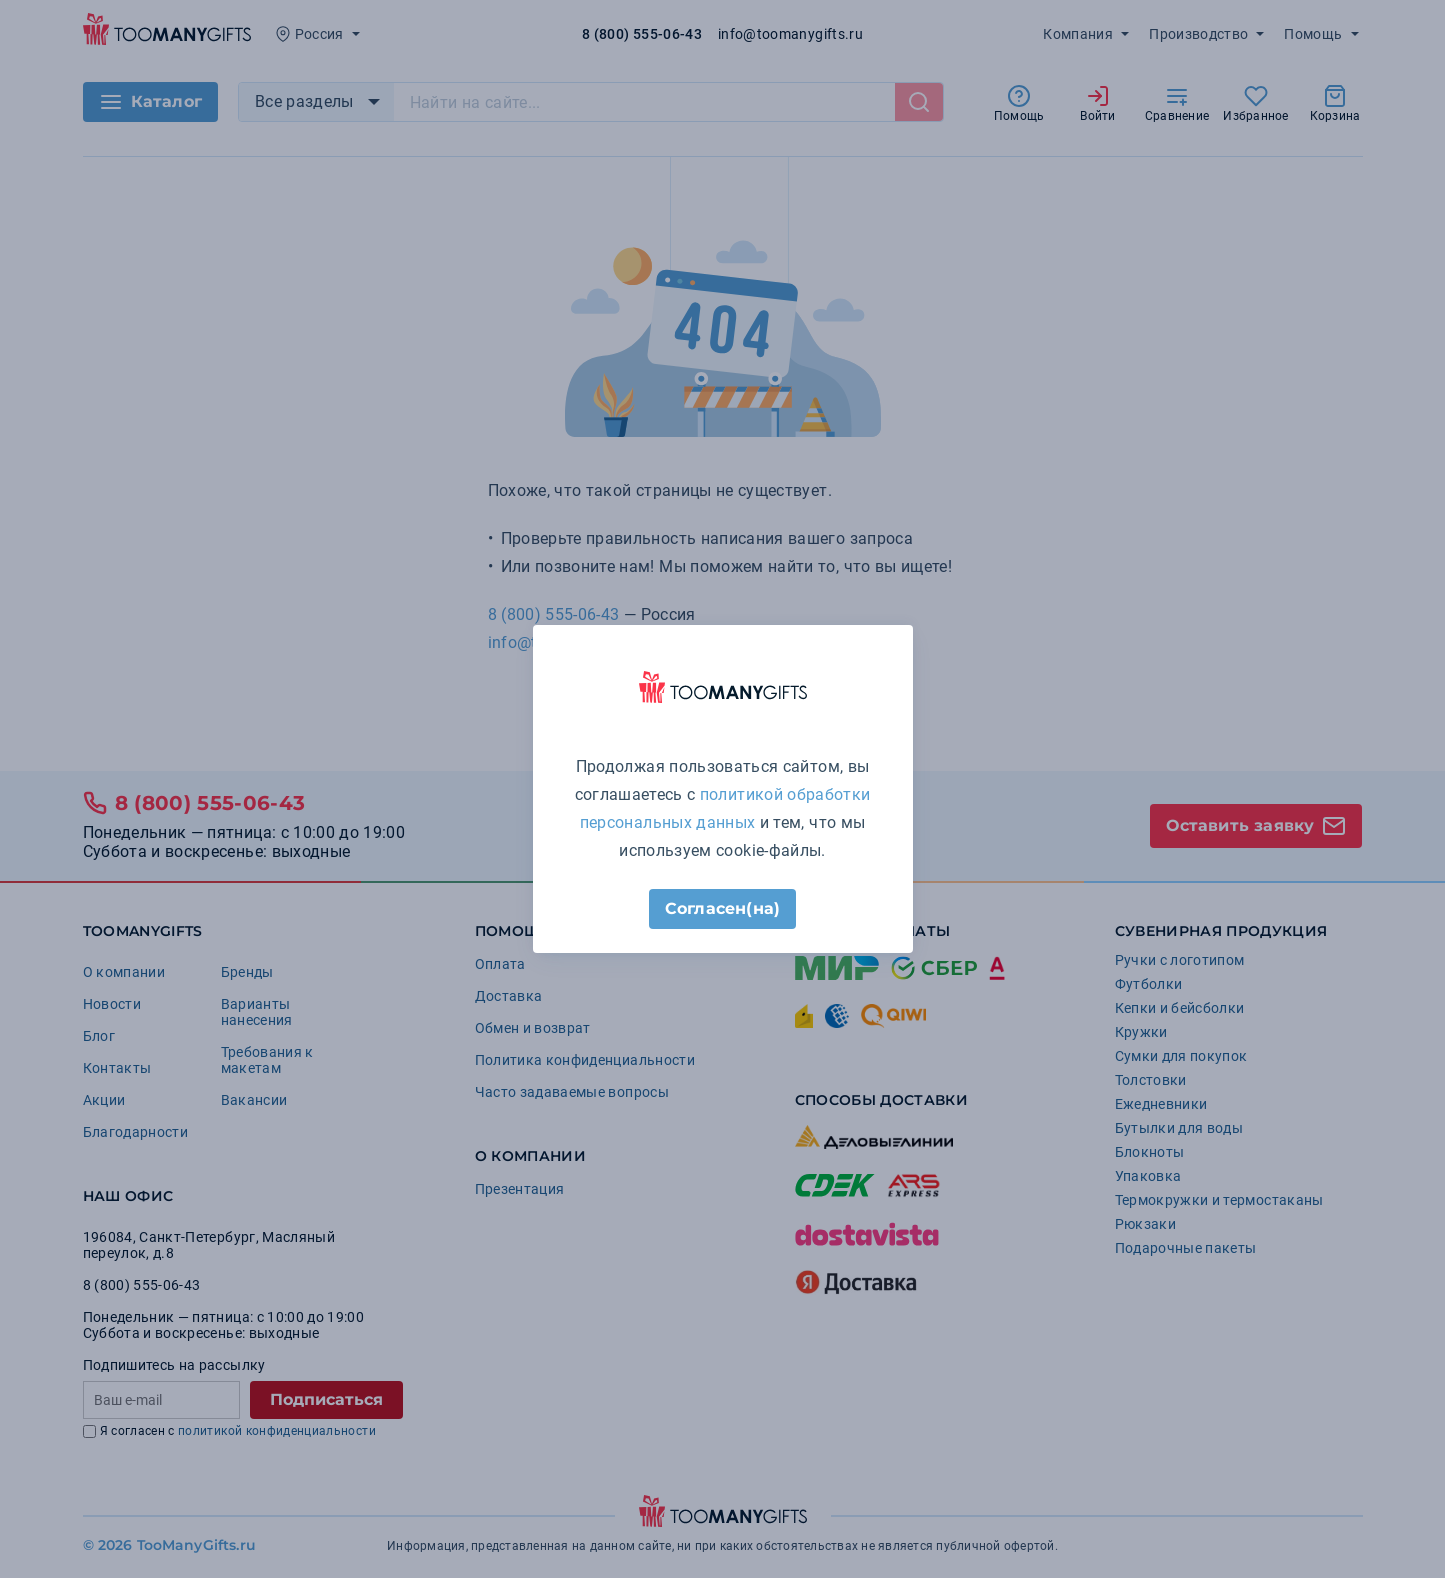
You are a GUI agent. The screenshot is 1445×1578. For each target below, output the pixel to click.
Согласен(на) (722, 908)
